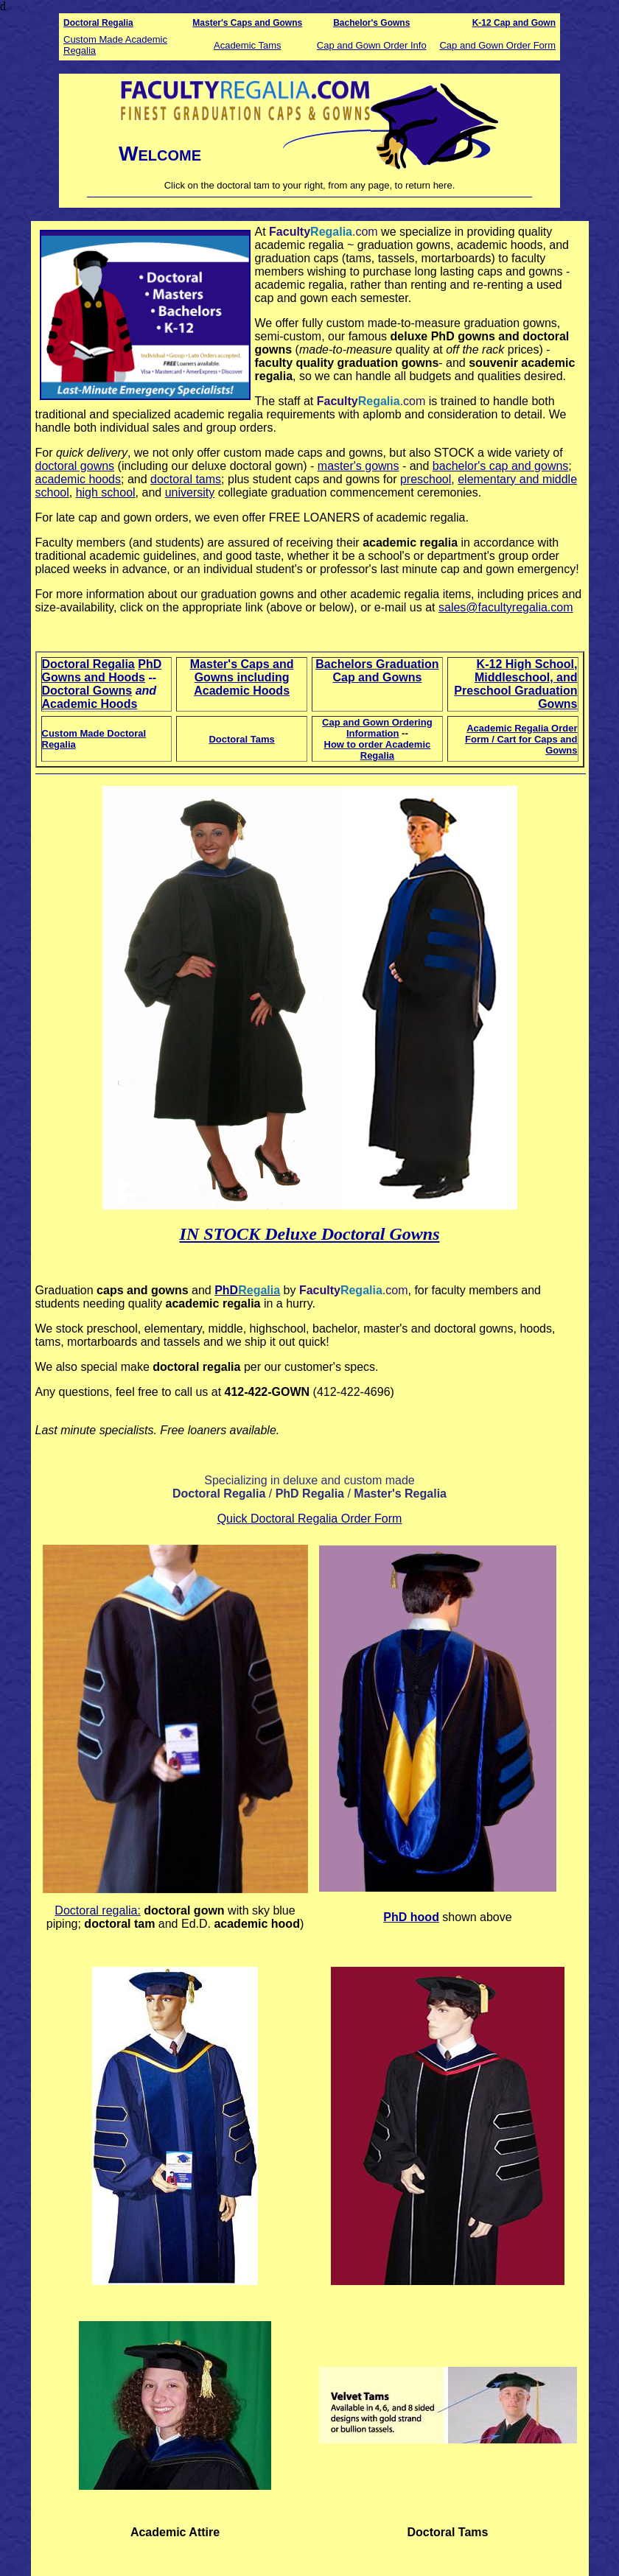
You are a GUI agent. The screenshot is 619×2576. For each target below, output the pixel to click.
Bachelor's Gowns (371, 23)
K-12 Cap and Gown (514, 23)
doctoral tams (185, 479)
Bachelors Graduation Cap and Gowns (376, 671)
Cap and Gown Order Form (497, 45)
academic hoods (78, 479)
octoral (98, 1910)
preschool (425, 479)
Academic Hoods (90, 704)
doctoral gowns (75, 466)
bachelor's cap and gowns (501, 466)
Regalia (116, 23)
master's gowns (358, 466)
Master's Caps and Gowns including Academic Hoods (242, 677)
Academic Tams (247, 45)
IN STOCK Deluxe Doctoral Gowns (310, 1233)
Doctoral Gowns (87, 690)
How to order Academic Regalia (377, 750)
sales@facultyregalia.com (505, 607)
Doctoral (81, 23)
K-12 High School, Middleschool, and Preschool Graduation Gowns (515, 684)
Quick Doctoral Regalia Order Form (309, 1518)
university (190, 492)
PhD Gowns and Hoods (102, 671)
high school (106, 492)
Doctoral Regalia (88, 664)
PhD (226, 1290)
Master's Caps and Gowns (247, 23)
